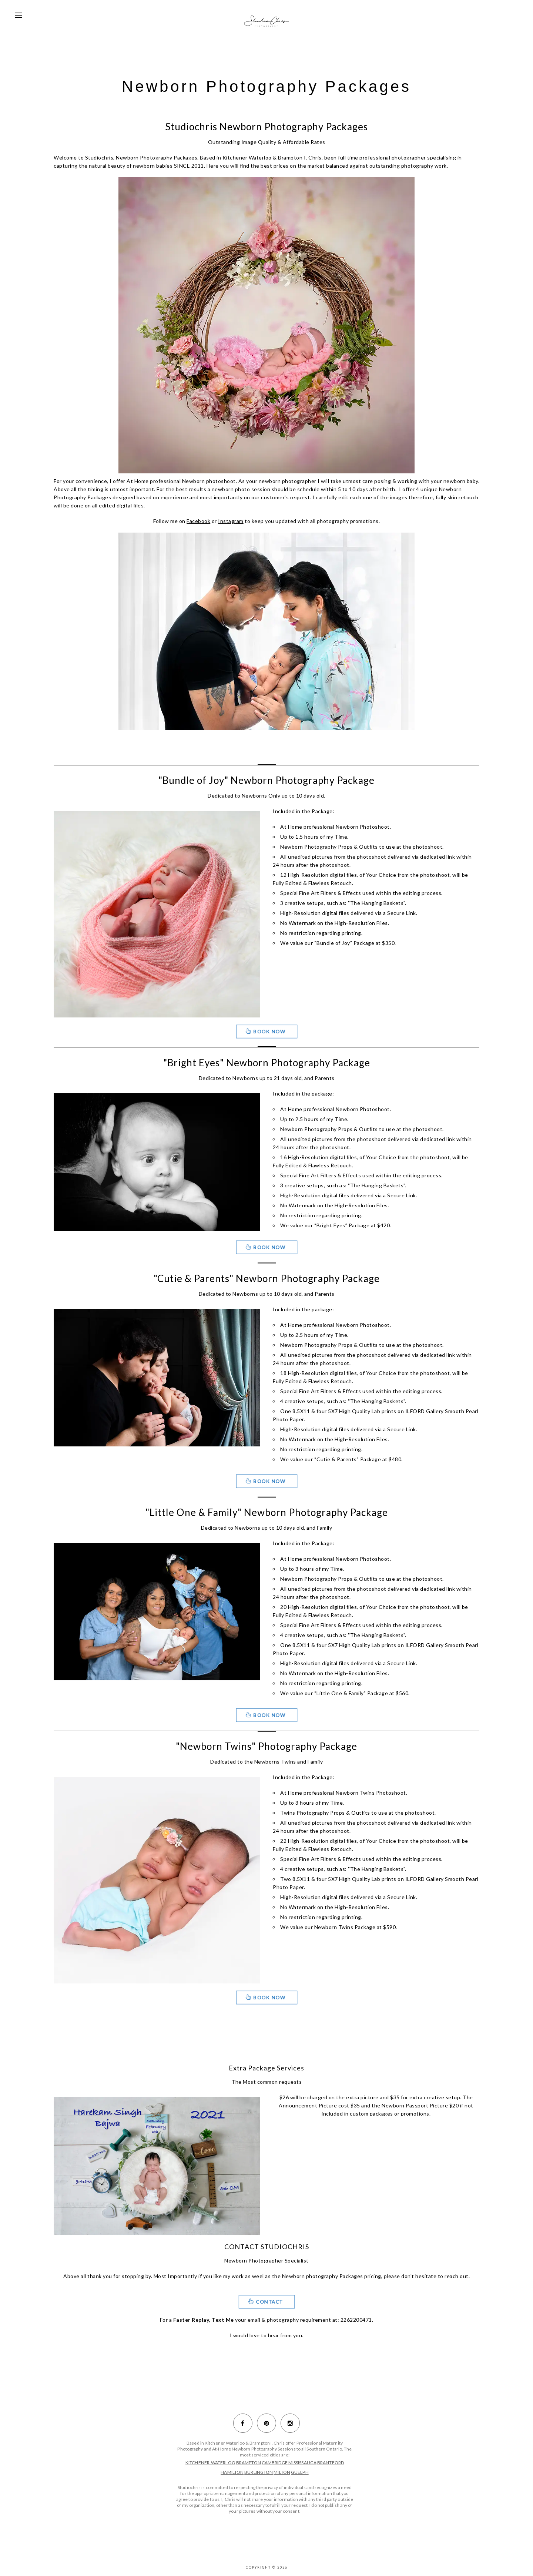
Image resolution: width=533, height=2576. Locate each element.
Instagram (231, 521)
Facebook (198, 521)
